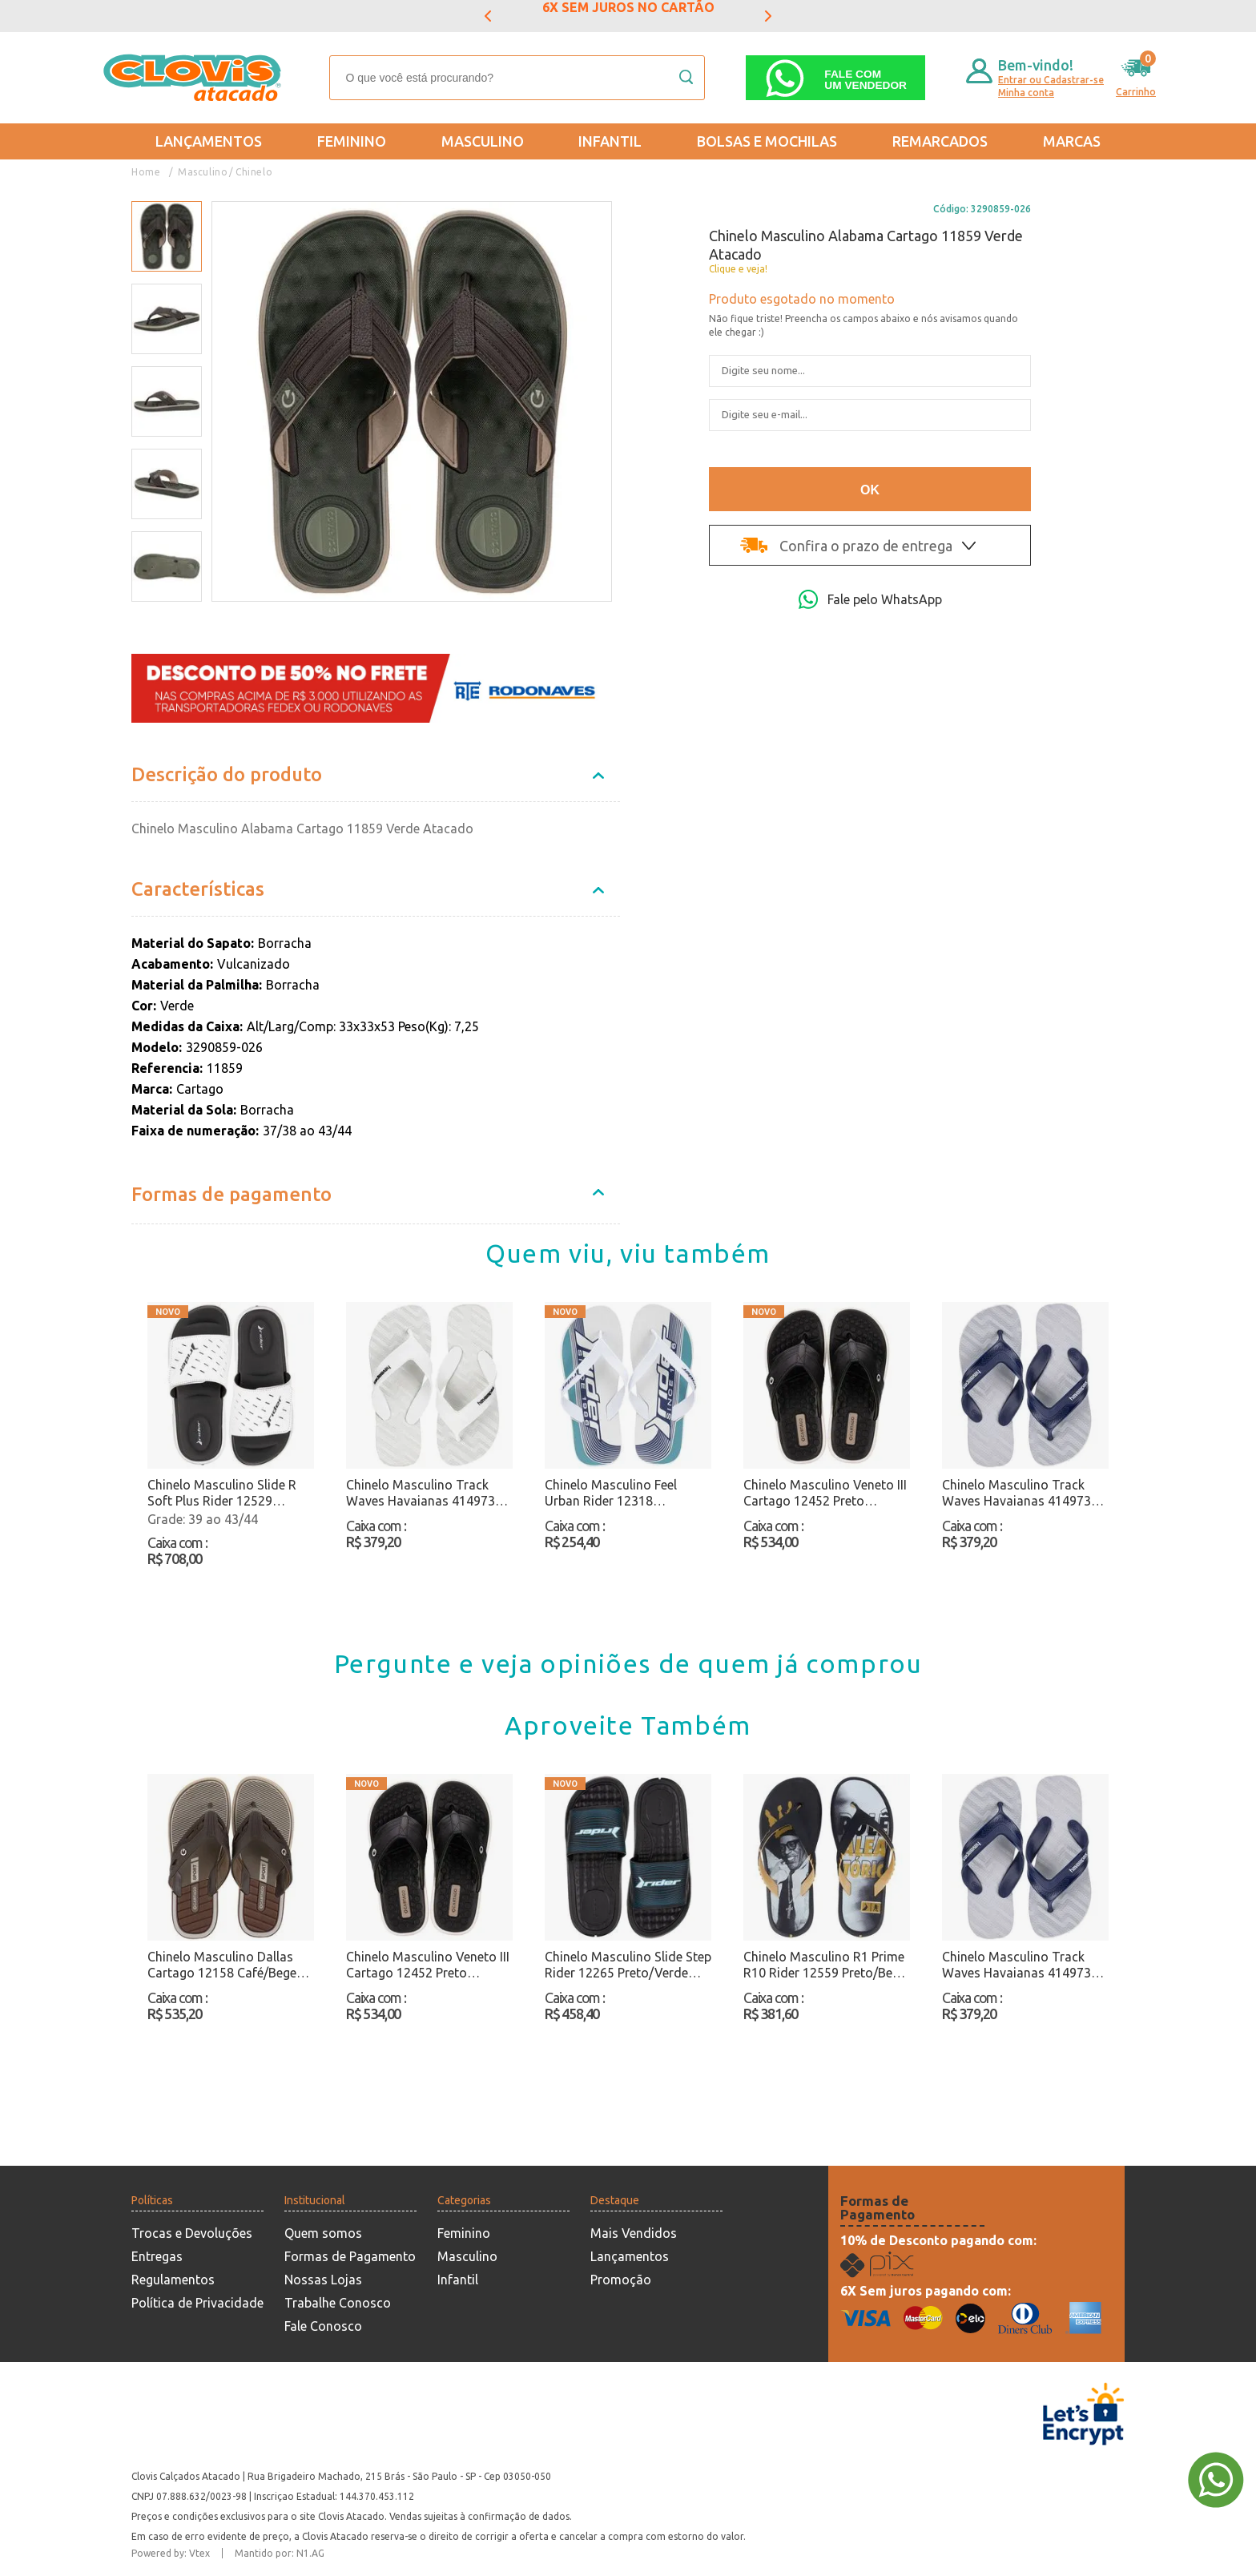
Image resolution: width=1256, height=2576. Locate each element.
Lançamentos (208, 141)
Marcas (1072, 141)
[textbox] (517, 77)
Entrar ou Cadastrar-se (1051, 80)
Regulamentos (173, 2279)
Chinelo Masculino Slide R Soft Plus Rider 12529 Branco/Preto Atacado (221, 1493)
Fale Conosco (323, 2326)
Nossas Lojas (323, 2279)
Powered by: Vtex (170, 2553)
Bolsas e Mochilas (767, 141)
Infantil (610, 141)
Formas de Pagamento (350, 2256)
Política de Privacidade (197, 2303)
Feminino (351, 141)
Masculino (482, 141)
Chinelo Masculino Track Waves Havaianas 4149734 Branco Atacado (424, 1493)
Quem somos (323, 2233)
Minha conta (1026, 92)
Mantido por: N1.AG (279, 2553)
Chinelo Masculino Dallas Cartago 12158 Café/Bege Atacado (221, 1965)
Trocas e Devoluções (191, 2233)
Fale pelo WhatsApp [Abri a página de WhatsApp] (870, 599)
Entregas (157, 2256)
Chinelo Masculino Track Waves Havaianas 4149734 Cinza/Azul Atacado (1020, 1493)
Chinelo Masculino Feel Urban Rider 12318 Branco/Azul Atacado (611, 1493)
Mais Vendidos (633, 2233)
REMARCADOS (940, 141)
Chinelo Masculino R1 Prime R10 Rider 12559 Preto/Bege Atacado (824, 1965)
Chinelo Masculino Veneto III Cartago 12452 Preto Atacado (825, 1493)
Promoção (620, 2279)
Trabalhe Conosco (337, 2303)
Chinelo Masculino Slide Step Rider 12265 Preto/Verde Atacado (628, 1965)
